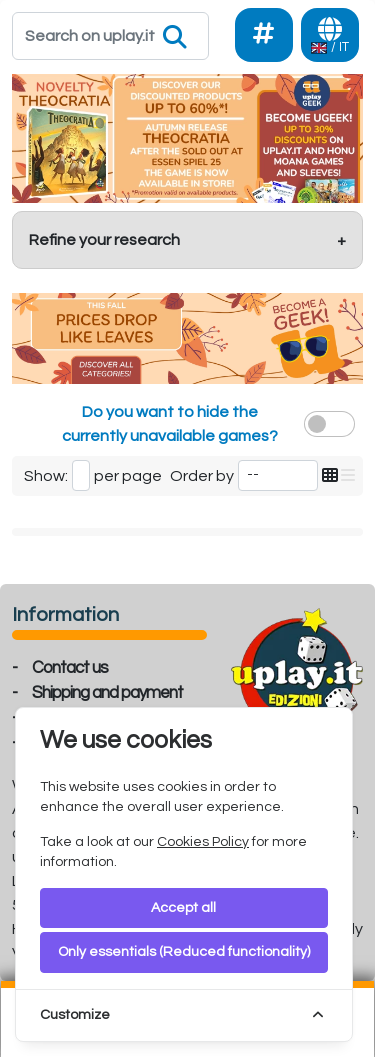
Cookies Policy (203, 842)
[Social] (264, 35)
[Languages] (330, 35)
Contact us (70, 668)
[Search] (110, 36)
